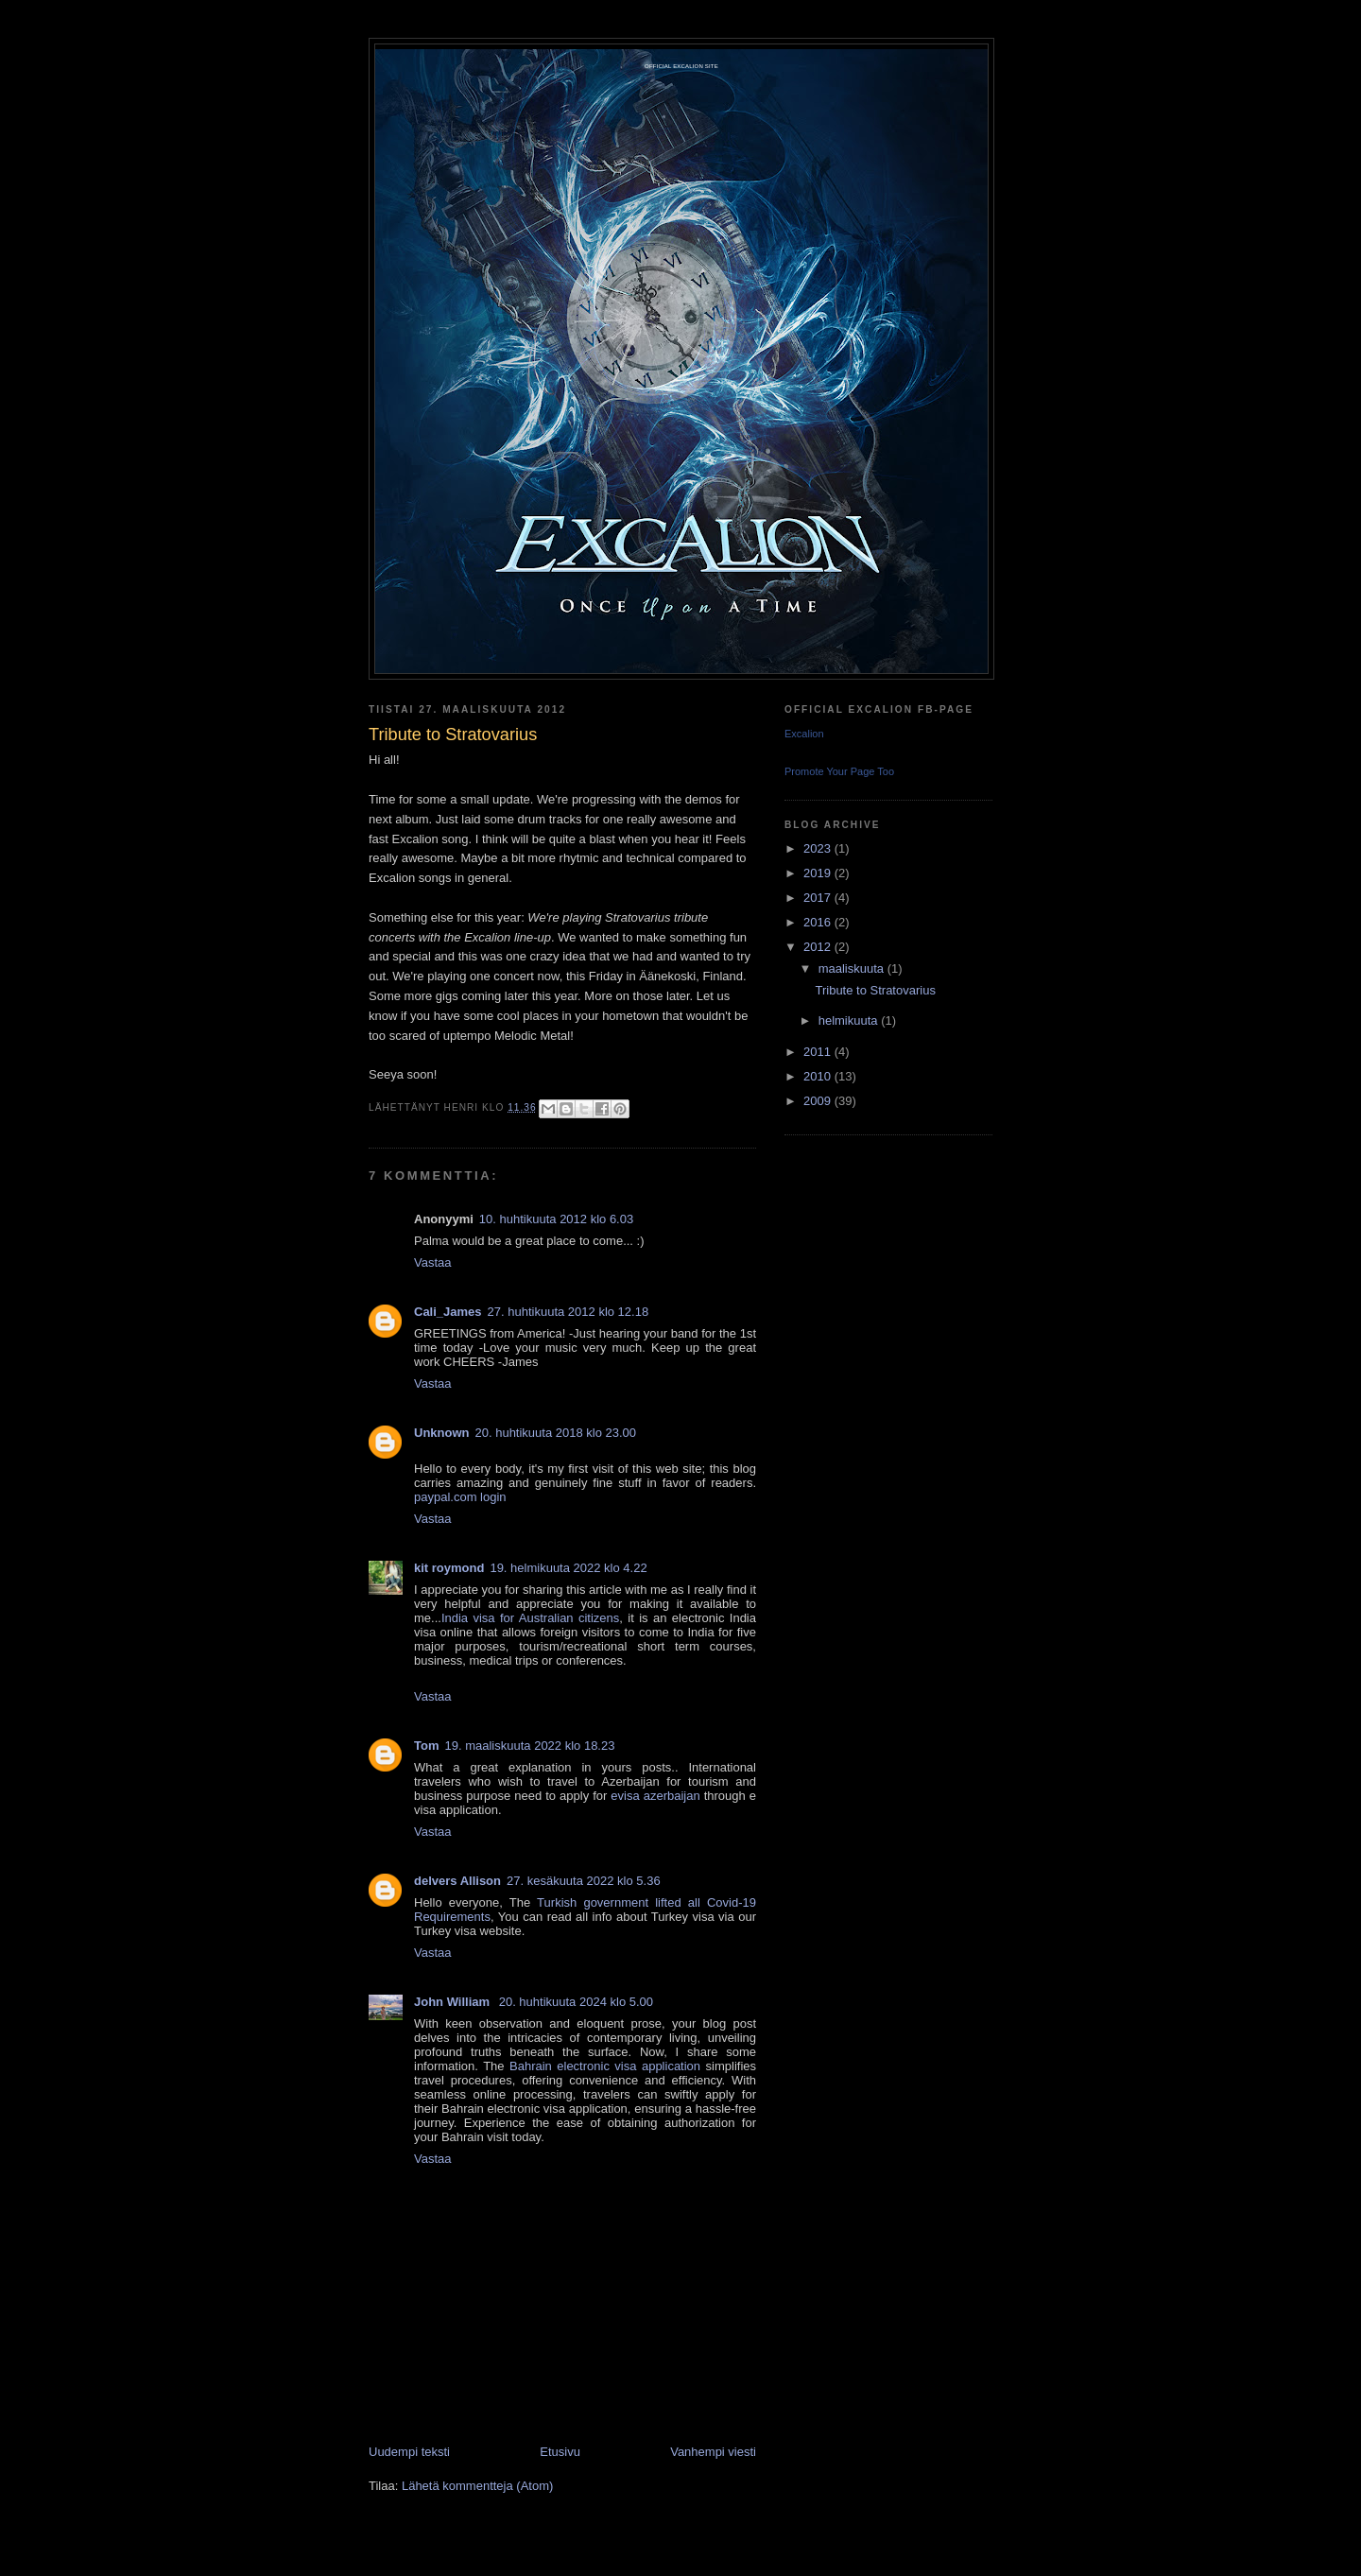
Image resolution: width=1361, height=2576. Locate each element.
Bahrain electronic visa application (604, 2066)
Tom (426, 1745)
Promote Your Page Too (839, 771)
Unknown (442, 1433)
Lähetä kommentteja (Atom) (477, 2486)
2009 (819, 1101)
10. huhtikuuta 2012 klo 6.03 (556, 1219)
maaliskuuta (852, 968)
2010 (819, 1076)
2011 (819, 1052)
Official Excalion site (681, 66)
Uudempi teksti (409, 2452)
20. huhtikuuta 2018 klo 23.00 (556, 1433)
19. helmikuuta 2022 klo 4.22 (568, 1568)
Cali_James (448, 1312)
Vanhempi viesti (713, 2452)
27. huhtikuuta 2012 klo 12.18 (568, 1312)
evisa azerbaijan (655, 1796)
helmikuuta (849, 1020)
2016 (819, 922)
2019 (819, 873)
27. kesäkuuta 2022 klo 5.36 (584, 1881)
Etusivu (560, 2452)
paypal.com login (460, 1497)
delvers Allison (457, 1881)
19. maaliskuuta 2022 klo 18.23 (529, 1745)
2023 (819, 848)
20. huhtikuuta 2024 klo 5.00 (576, 2002)
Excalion (804, 733)
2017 (819, 897)
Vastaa (433, 1262)
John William (453, 2002)
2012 (819, 947)
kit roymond (449, 1568)
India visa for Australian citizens (530, 1618)
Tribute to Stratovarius (875, 990)
